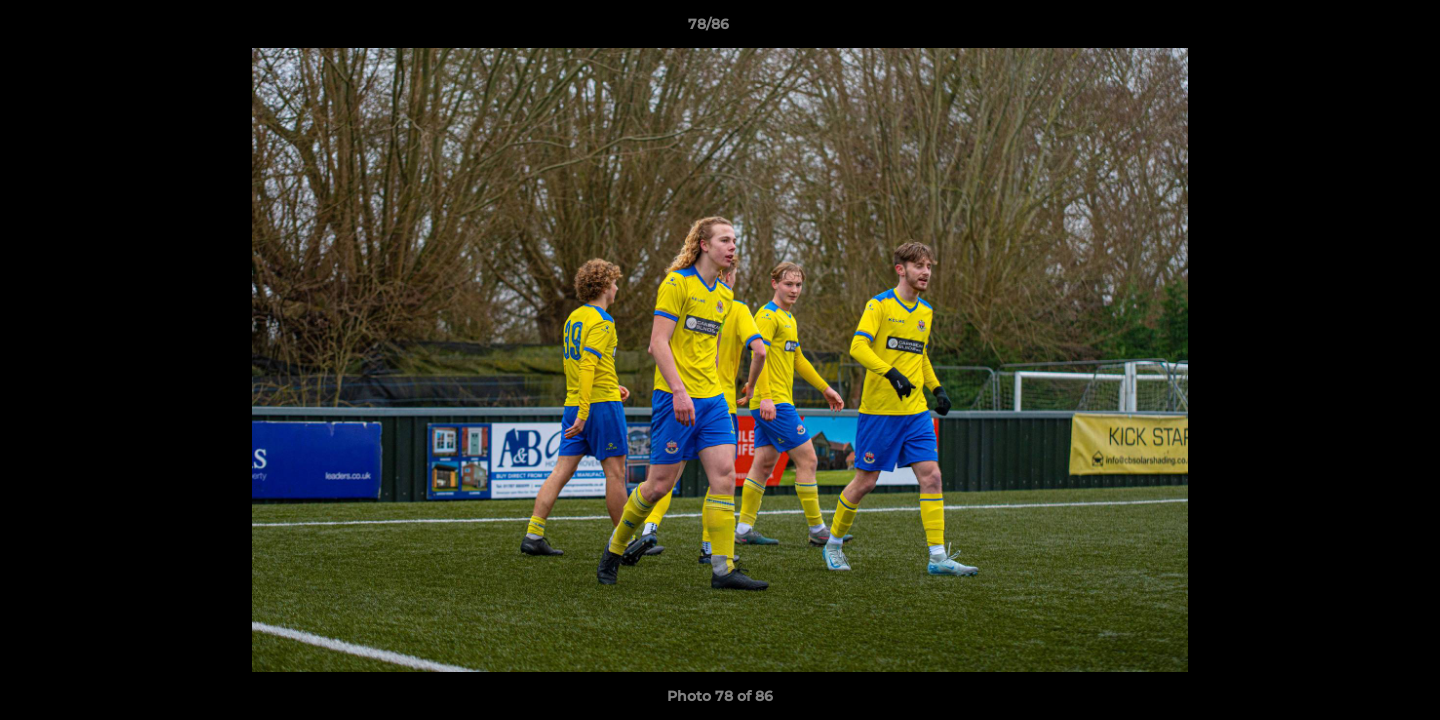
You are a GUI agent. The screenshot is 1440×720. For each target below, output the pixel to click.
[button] (1356, 29)
